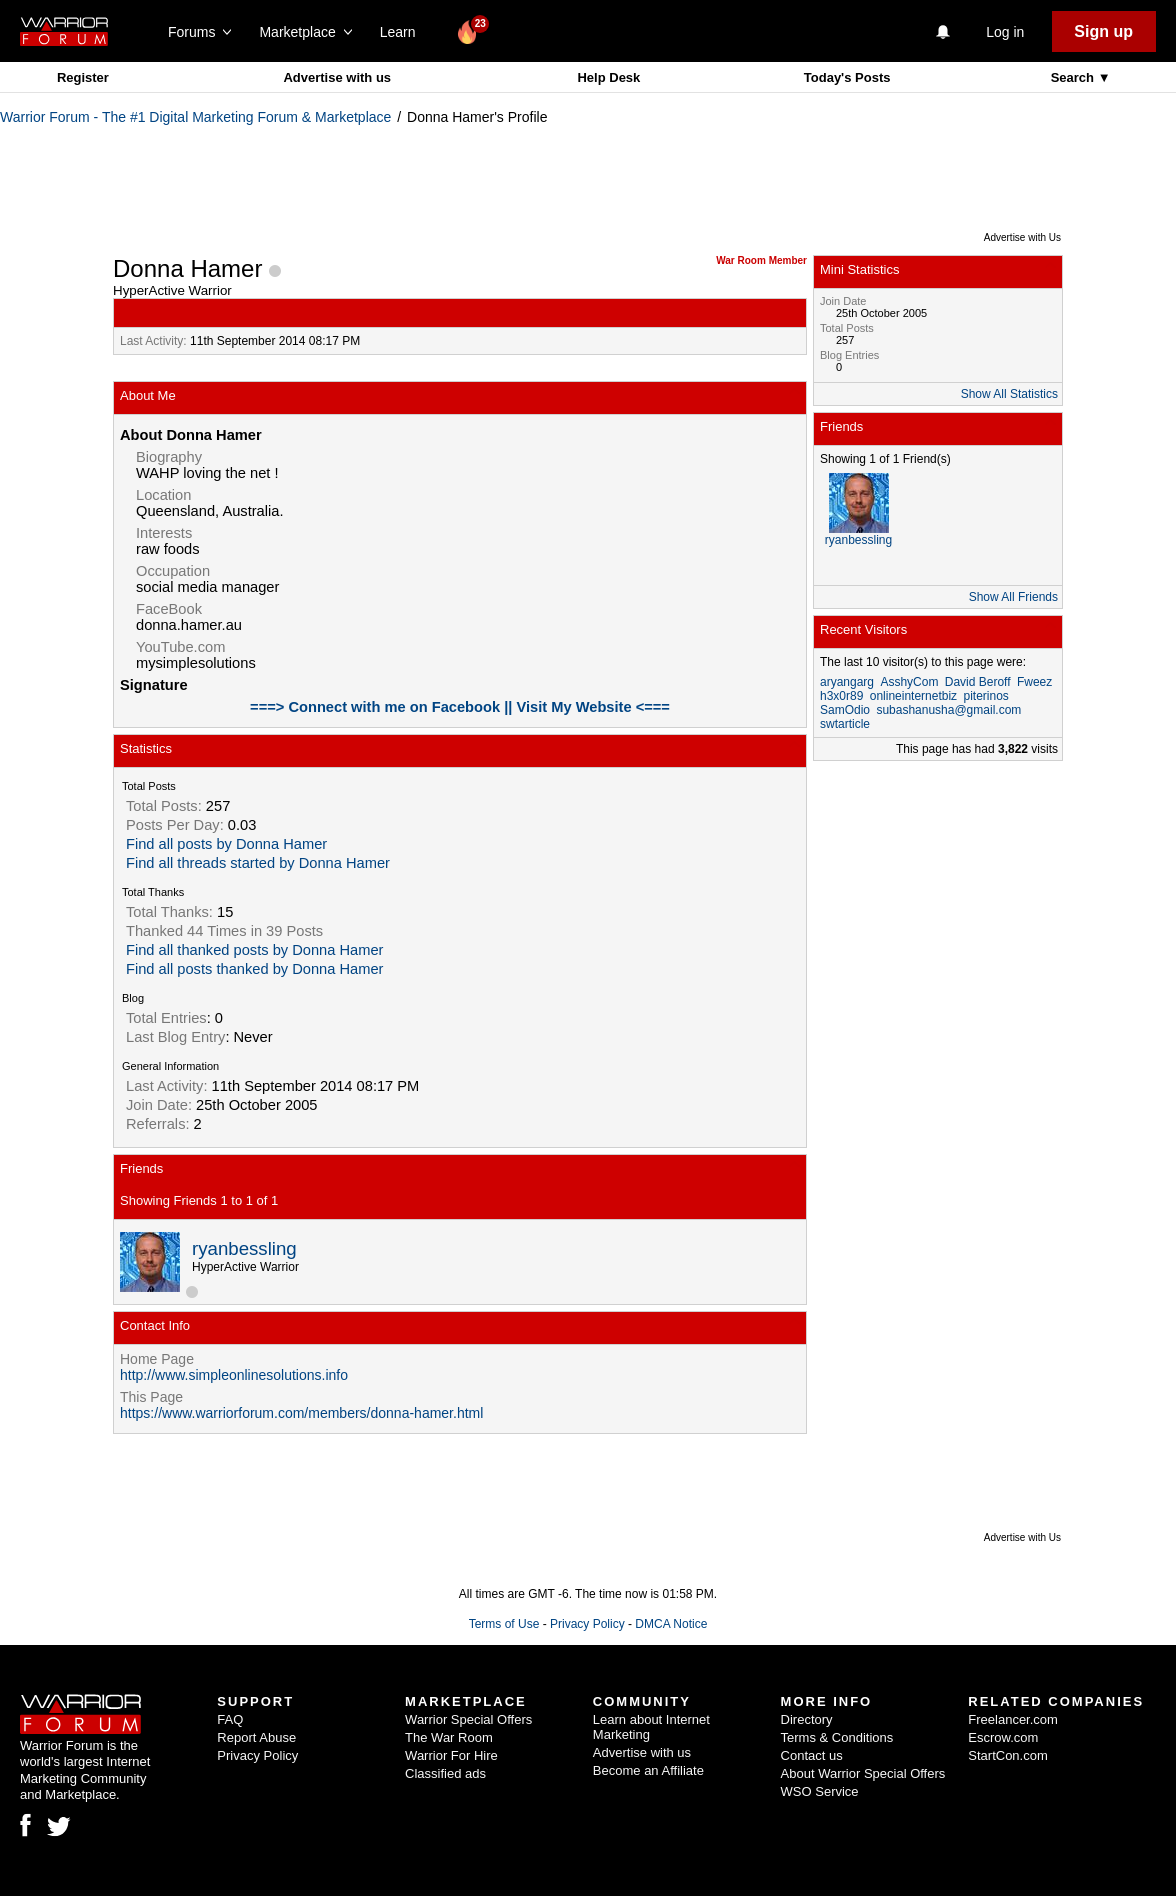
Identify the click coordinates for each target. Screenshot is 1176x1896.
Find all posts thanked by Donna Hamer (254, 969)
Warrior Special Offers (468, 1719)
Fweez (1034, 682)
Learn (403, 32)
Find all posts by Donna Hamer (226, 844)
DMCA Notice (671, 1624)
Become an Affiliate (648, 1770)
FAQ (230, 1719)
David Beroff (978, 682)
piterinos (985, 696)
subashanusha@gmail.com (948, 710)
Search (1074, 77)
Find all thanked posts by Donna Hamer (254, 950)
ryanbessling (244, 1248)
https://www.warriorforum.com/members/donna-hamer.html (301, 1413)
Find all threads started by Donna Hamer (258, 863)
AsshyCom (909, 682)
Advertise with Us (1022, 237)
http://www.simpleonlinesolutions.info (234, 1375)
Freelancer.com (1013, 1719)
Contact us (812, 1755)
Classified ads (445, 1773)
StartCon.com (1007, 1755)
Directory (807, 1719)
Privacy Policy (587, 1624)
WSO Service (820, 1791)
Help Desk (608, 77)
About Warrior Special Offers (863, 1773)
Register (83, 77)
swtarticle (845, 724)
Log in (1005, 32)
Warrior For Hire (451, 1755)
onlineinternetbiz (913, 696)
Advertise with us (337, 77)
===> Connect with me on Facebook (377, 707)
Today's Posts (847, 77)
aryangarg (847, 682)
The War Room (449, 1737)
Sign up (1103, 31)
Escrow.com (1003, 1737)
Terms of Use (504, 1624)
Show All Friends (1013, 597)
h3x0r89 (841, 696)
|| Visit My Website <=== (587, 707)
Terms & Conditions (837, 1737)
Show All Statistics (1009, 394)
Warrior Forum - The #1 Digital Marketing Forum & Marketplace (195, 117)
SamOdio (845, 710)
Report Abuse (256, 1737)
